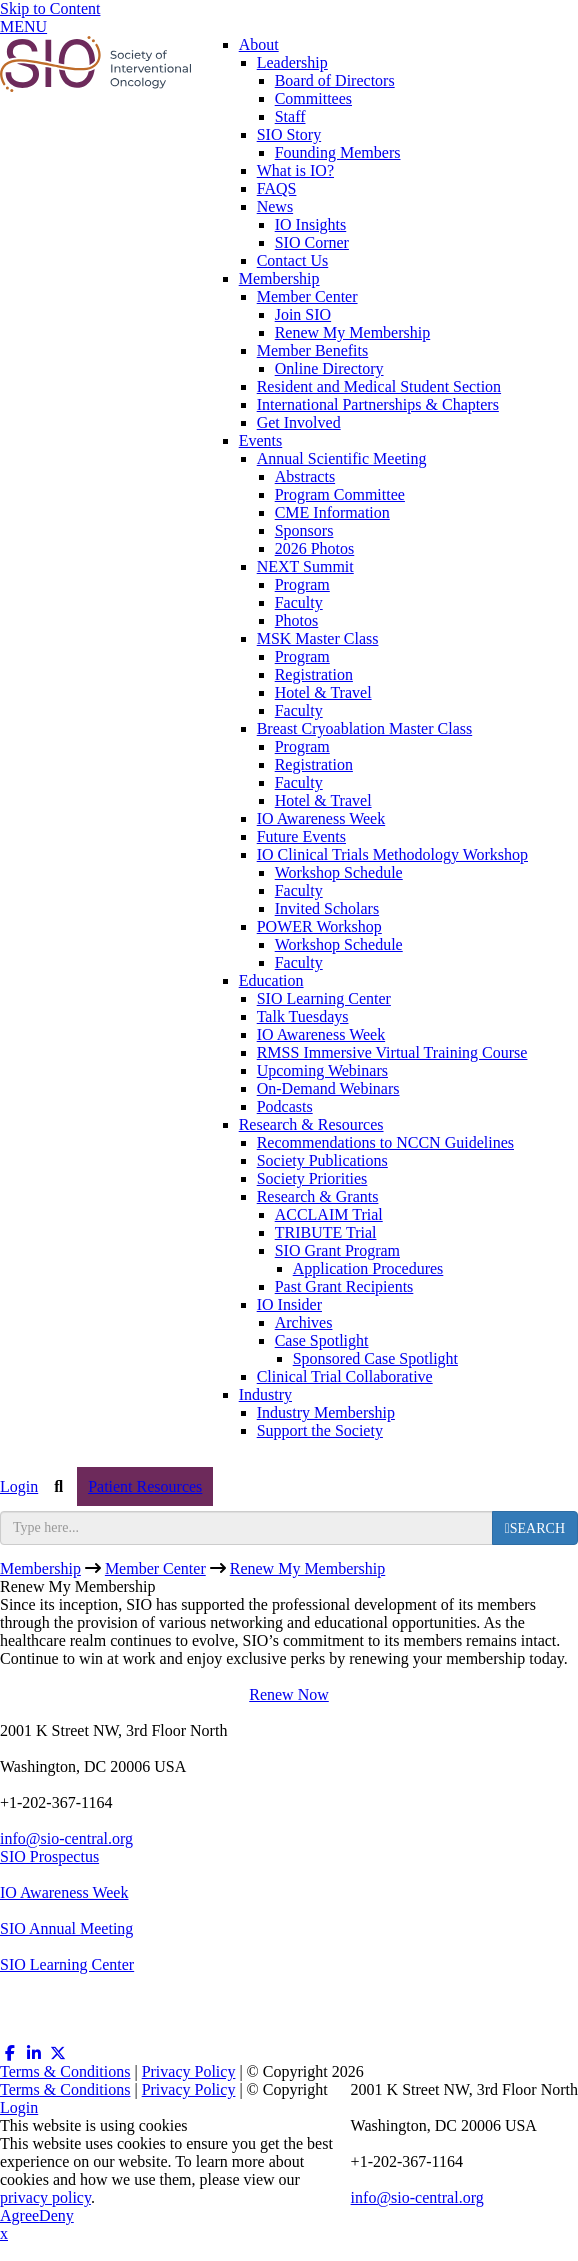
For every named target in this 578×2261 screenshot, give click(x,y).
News (275, 206)
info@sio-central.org (66, 1838)
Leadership (292, 62)
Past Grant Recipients (344, 1286)
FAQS (277, 188)
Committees (313, 98)
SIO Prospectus (49, 1856)
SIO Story (289, 134)
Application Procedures (368, 1268)
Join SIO (303, 314)
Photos (297, 620)
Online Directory (329, 368)
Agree (19, 2215)
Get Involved (299, 422)
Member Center (307, 296)
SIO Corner (312, 242)
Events (261, 440)
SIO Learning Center (324, 998)
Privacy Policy (189, 2071)
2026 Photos (315, 548)
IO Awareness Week (321, 818)
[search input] (246, 1528)
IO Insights (311, 224)
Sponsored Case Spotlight (375, 1358)
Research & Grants (318, 1196)
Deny (56, 2215)
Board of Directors (335, 80)
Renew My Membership (353, 332)
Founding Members (338, 152)
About (259, 44)
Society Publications (322, 1160)
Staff (290, 116)
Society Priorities (312, 1178)
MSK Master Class (318, 638)
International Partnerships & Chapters (378, 404)
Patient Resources (145, 1486)
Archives (304, 1322)
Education (271, 980)
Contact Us (293, 260)
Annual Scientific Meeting (342, 458)
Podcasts (285, 1106)
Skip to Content (50, 8)
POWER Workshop (319, 926)
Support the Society (320, 1430)
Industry (265, 1394)
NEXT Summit (305, 566)
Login (19, 1486)
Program (302, 584)
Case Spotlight (322, 1340)
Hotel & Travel (323, 692)
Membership (279, 278)
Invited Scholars (327, 908)
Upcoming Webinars (322, 1070)
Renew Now (289, 1694)
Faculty (299, 602)
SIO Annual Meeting (66, 1928)
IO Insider (289, 1304)
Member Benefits (313, 350)
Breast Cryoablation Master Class (365, 728)
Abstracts (305, 476)
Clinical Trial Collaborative (345, 1376)
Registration (314, 674)
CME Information (332, 512)
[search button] (535, 1528)
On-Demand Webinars (328, 1088)
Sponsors (304, 530)
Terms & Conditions (65, 2071)
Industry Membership (326, 1412)
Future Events (301, 836)
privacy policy (45, 2197)
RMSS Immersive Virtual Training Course (392, 1052)
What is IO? (295, 170)
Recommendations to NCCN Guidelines (385, 1142)
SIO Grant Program (337, 1250)
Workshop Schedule (339, 872)
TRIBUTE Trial (326, 1232)
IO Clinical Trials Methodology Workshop (392, 854)
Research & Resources (311, 1124)
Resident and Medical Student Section (379, 386)
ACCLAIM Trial (329, 1214)
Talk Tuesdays (303, 1016)
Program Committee (340, 494)
